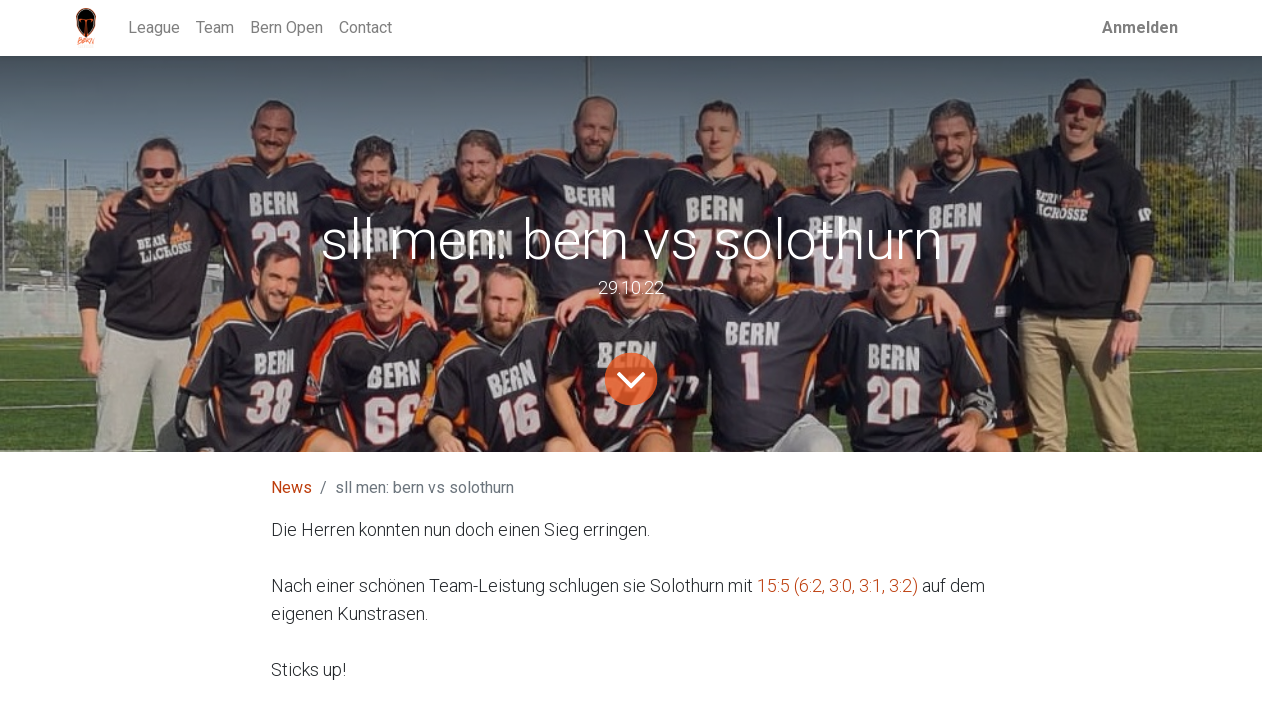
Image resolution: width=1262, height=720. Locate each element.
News (291, 487)
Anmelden (1140, 27)
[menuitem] (154, 28)
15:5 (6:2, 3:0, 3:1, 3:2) (837, 585)
